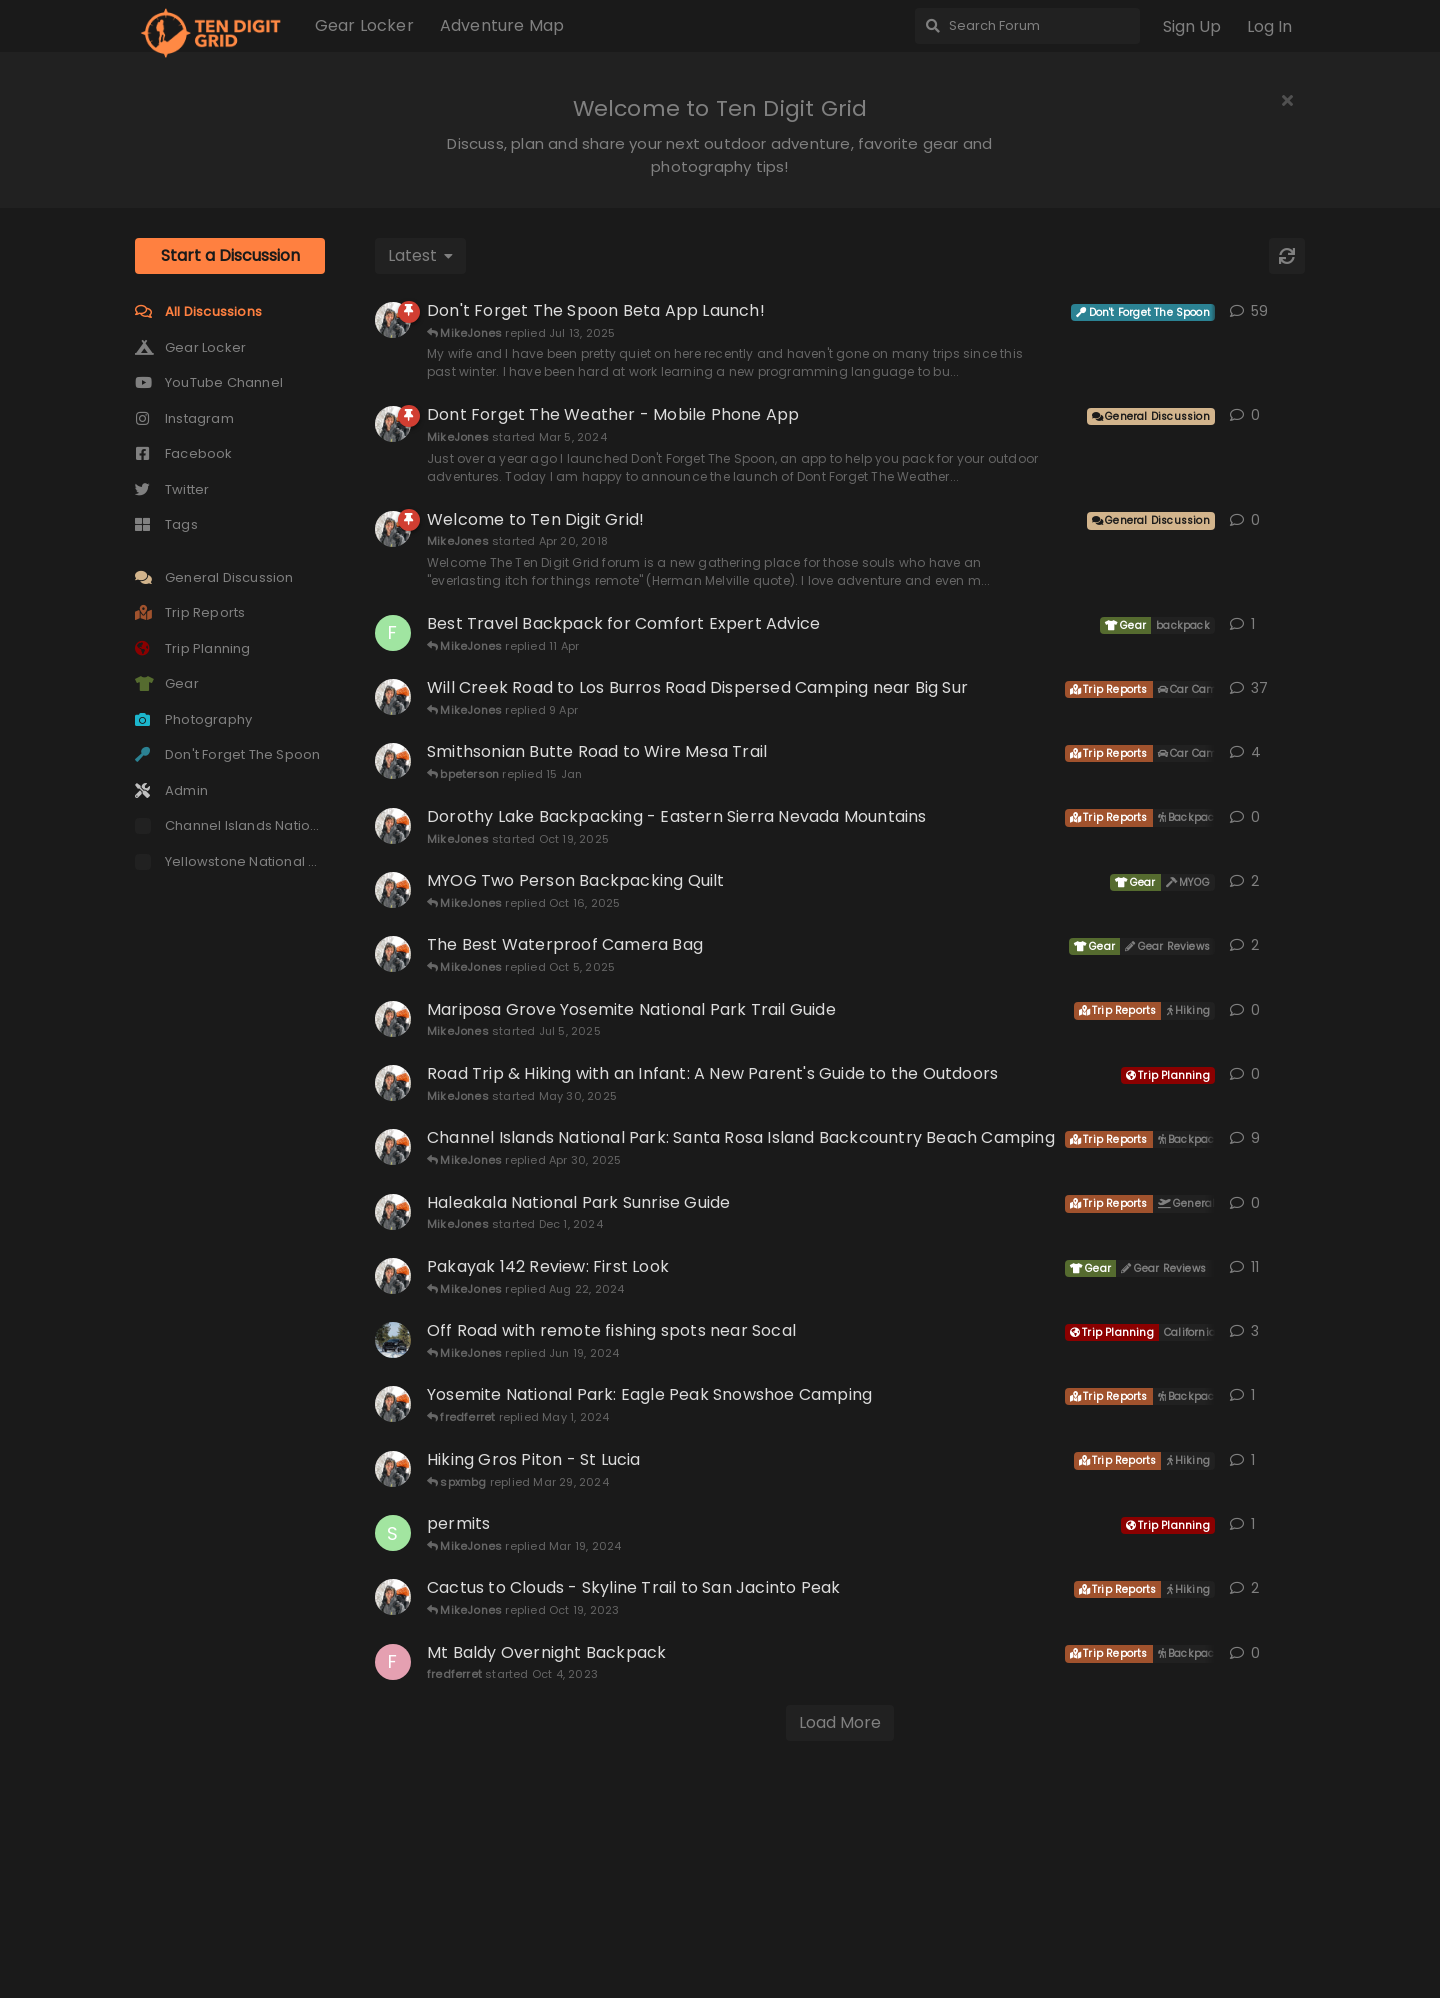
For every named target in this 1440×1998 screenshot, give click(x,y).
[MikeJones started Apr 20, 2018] (393, 736)
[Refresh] (1287, 463)
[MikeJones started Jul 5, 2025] (393, 1226)
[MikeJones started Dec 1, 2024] (393, 1419)
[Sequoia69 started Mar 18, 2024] (393, 1740)
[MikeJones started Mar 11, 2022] (393, 1097)
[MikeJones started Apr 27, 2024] (393, 1611)
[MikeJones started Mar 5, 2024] (393, 631)
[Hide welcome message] (1287, 100)
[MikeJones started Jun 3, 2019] (393, 904)
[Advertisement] (720, 308)
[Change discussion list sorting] (420, 463)
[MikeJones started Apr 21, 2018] (393, 968)
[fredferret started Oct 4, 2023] (393, 1869)
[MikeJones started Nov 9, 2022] (393, 527)
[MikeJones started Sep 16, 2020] (393, 1354)
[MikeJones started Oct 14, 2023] (393, 1804)
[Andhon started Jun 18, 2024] (393, 1547)
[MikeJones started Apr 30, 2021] (393, 1161)
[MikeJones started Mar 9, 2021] (393, 1483)
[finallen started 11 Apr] (393, 840)
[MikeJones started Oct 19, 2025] (393, 1033)
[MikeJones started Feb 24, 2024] (393, 1676)
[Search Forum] (1027, 26)
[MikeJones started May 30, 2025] (393, 1290)
